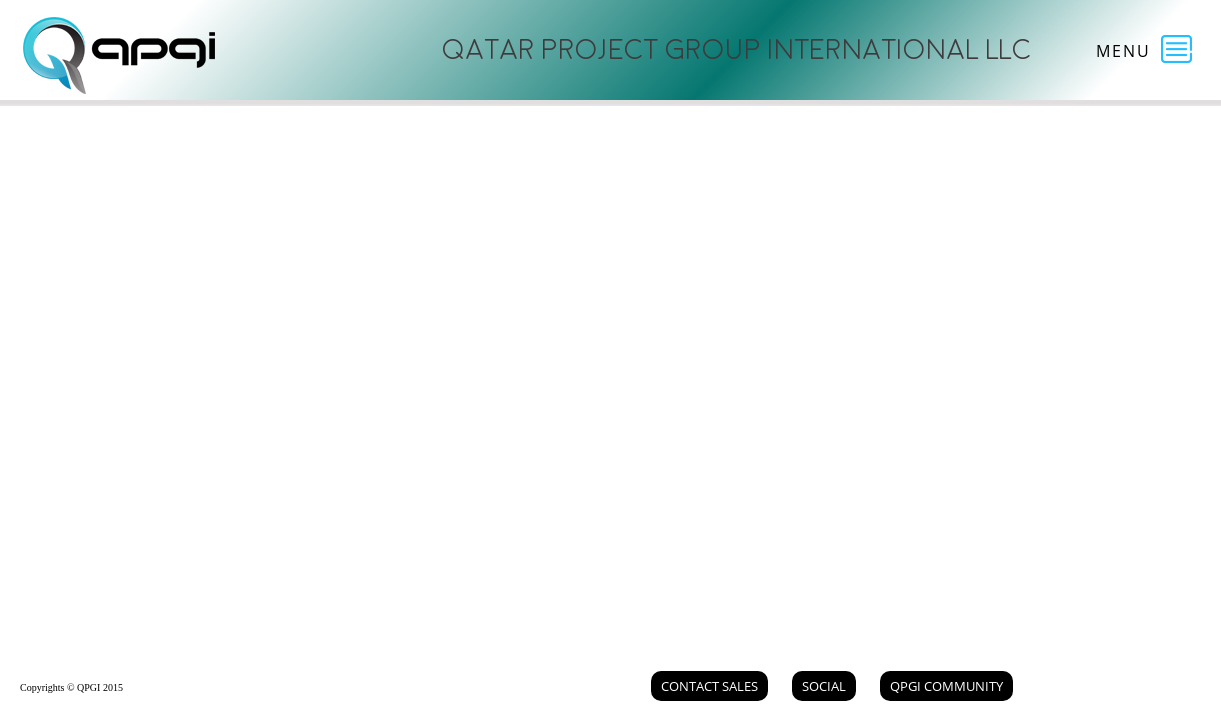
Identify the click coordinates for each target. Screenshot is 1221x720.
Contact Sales (709, 686)
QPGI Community (946, 686)
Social (824, 686)
